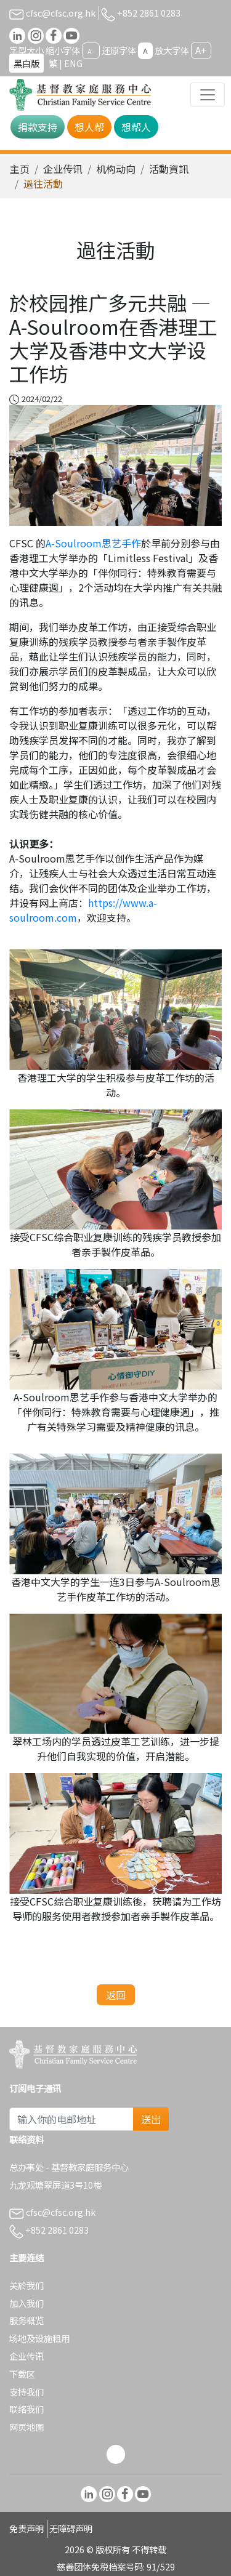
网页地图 (26, 2426)
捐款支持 (37, 126)
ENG (73, 63)
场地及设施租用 (39, 2338)
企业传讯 (63, 168)
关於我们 (26, 2285)
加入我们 (26, 2302)
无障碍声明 (70, 2528)
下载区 (22, 2373)
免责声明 (26, 2528)
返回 (116, 1994)
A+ (201, 49)
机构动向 (116, 168)
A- (90, 51)
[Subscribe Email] (71, 2119)
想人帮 (89, 126)
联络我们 (26, 2408)
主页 (20, 168)
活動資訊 (168, 168)
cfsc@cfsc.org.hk (52, 12)
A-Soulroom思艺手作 (93, 543)
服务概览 (26, 2320)
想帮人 (136, 126)
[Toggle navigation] (207, 95)
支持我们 (26, 2391)
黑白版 (26, 63)
